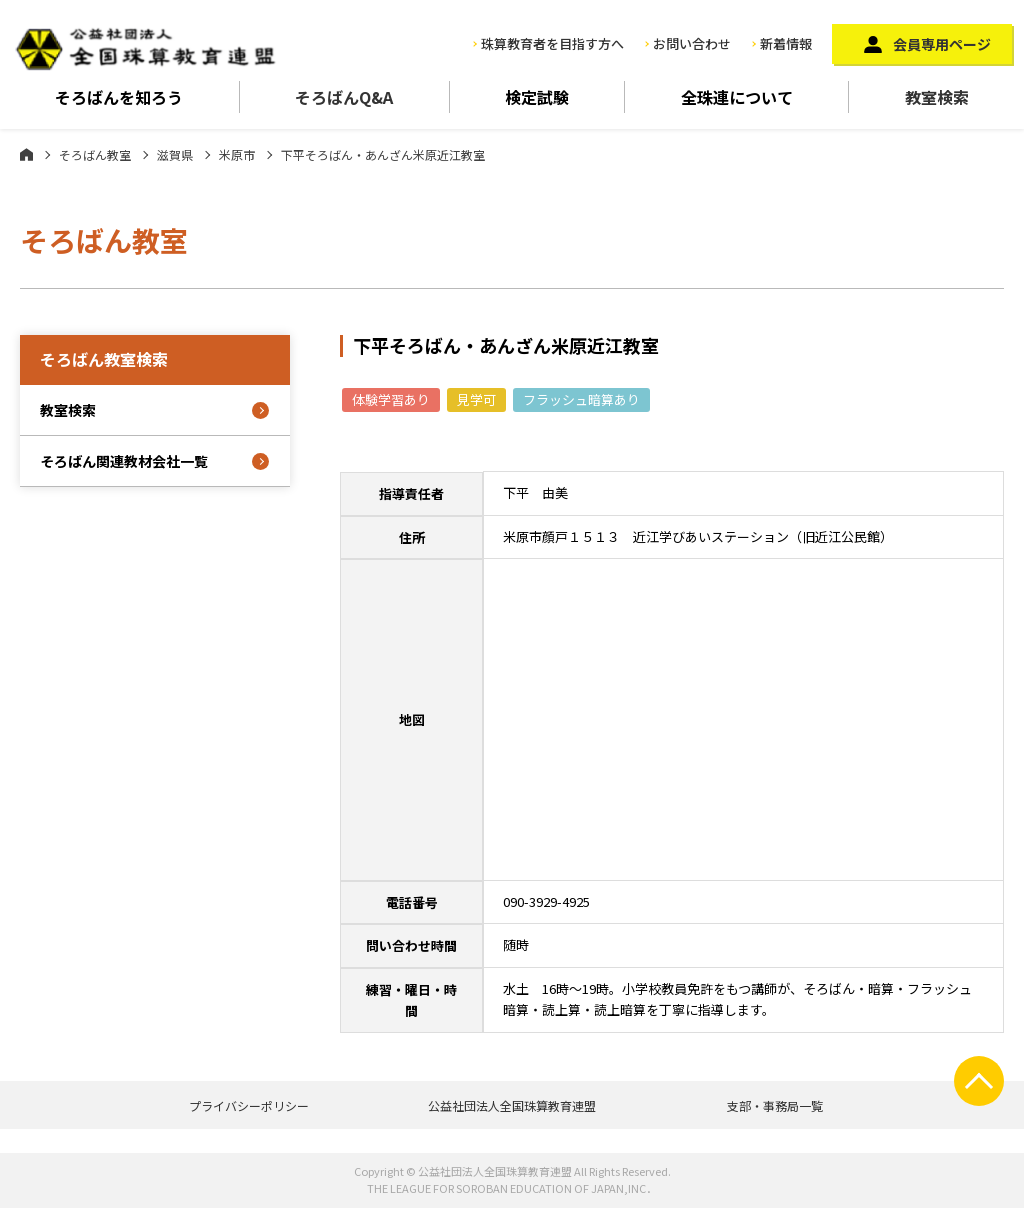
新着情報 (786, 43)
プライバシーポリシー (249, 1105)
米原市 (237, 154)
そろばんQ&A (344, 97)
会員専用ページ (942, 44)
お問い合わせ (692, 43)
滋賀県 (175, 154)
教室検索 (937, 97)
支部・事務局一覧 (775, 1105)
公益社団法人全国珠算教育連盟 (512, 1105)
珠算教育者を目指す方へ (552, 43)
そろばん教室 (95, 154)
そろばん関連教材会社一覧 (124, 461)
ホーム (26, 154)
